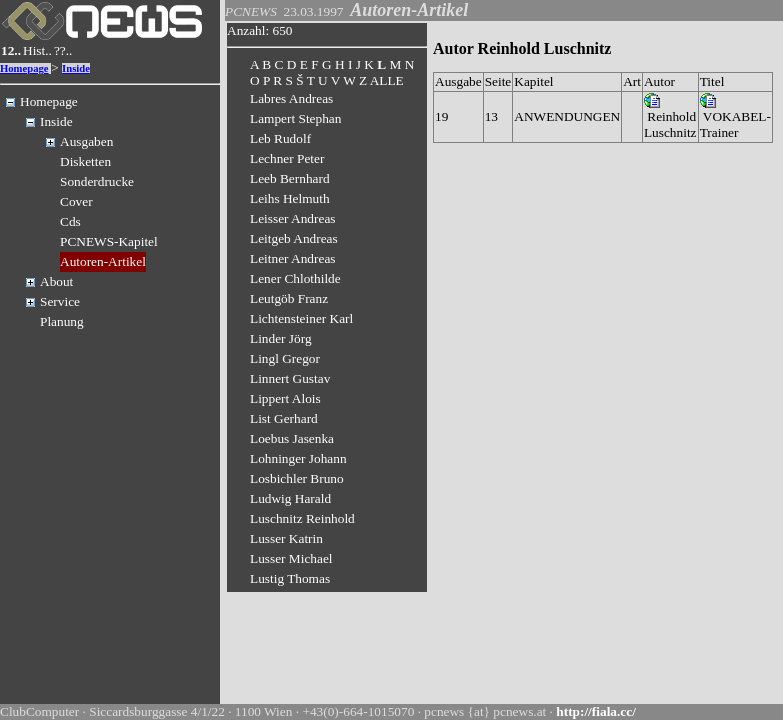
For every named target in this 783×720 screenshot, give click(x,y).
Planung (62, 321)
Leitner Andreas (293, 258)
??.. (63, 50)
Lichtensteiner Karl (301, 318)
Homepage (24, 68)
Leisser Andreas (293, 218)
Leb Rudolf (280, 138)
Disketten (85, 161)
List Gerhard (284, 418)
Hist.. (37, 50)
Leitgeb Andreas (294, 238)
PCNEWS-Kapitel (109, 241)
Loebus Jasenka (292, 438)
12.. (11, 50)
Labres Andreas (291, 98)
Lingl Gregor (285, 358)
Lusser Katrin (286, 538)
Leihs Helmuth (290, 198)
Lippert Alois (285, 398)
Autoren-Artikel (103, 261)
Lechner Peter (287, 158)
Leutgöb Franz (289, 298)
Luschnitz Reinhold (302, 518)
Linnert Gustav (290, 378)
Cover (76, 201)
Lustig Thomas (290, 578)
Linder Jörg (281, 338)
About (56, 281)
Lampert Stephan (295, 118)
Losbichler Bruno (297, 478)
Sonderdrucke (97, 181)
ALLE (387, 80)
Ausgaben (86, 141)
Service (60, 301)
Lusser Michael (291, 558)
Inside (76, 68)
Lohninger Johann (298, 458)
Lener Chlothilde (295, 278)
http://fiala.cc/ (596, 711)
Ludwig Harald (290, 498)
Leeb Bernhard (290, 178)
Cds (70, 221)
